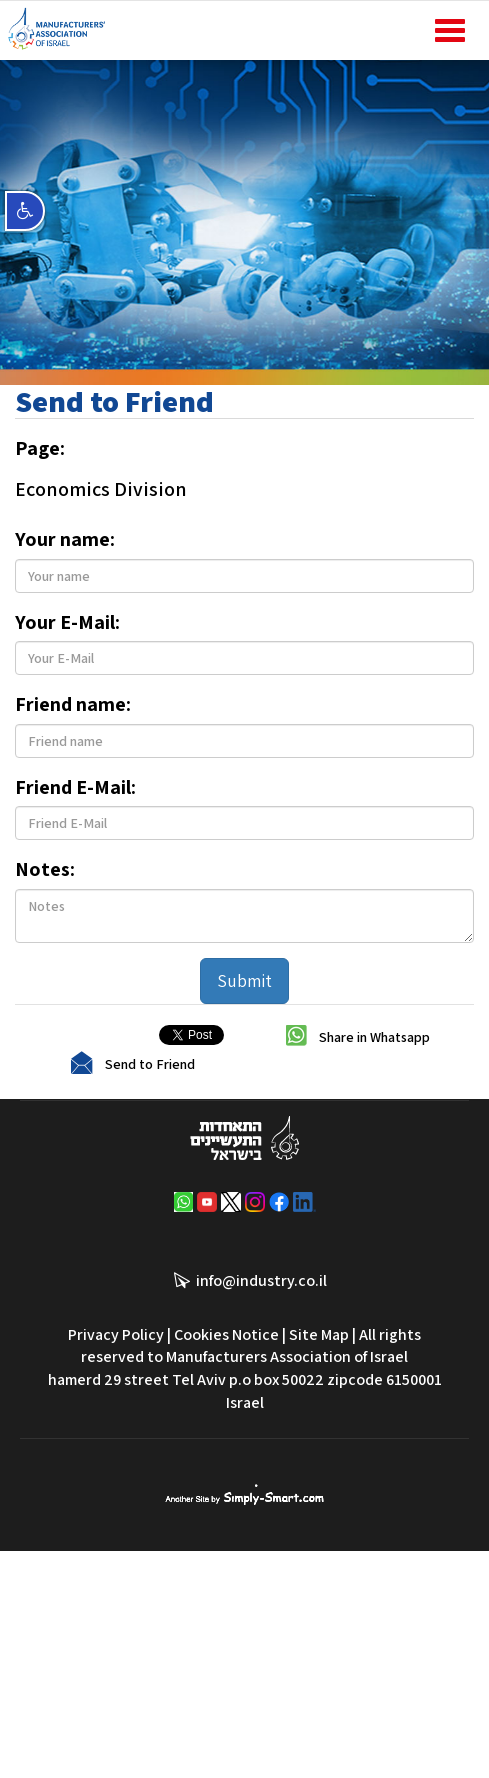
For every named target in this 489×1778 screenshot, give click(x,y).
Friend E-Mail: (75, 787)
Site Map (319, 1334)
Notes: (45, 869)
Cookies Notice (226, 1334)
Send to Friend (150, 1063)
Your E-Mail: (67, 622)
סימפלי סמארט (244, 1495)
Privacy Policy (116, 1334)
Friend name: (73, 704)
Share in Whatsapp (374, 1036)
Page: (40, 448)
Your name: (65, 539)
